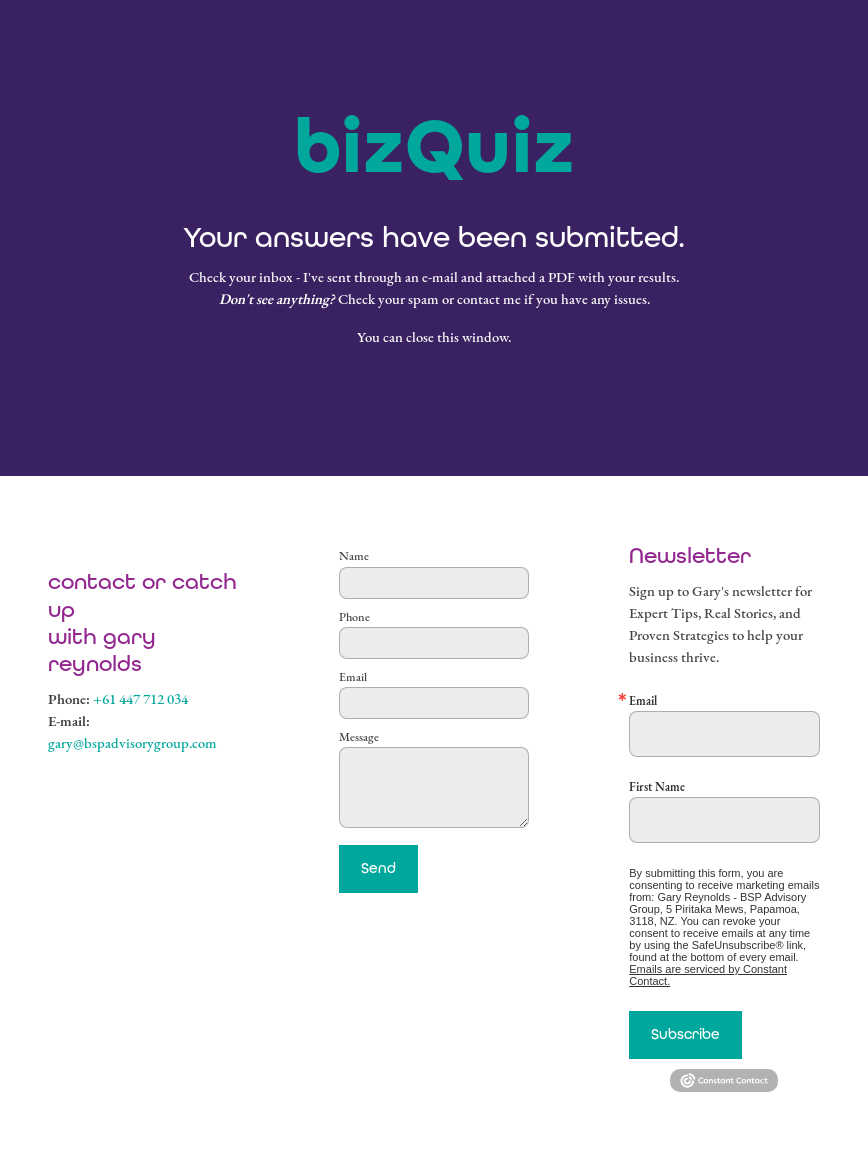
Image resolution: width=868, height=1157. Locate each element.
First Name (657, 787)
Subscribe (685, 1034)
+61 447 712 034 (140, 699)
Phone (354, 617)
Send (378, 868)
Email (353, 677)
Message (359, 737)
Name (354, 556)
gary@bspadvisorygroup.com (132, 743)
